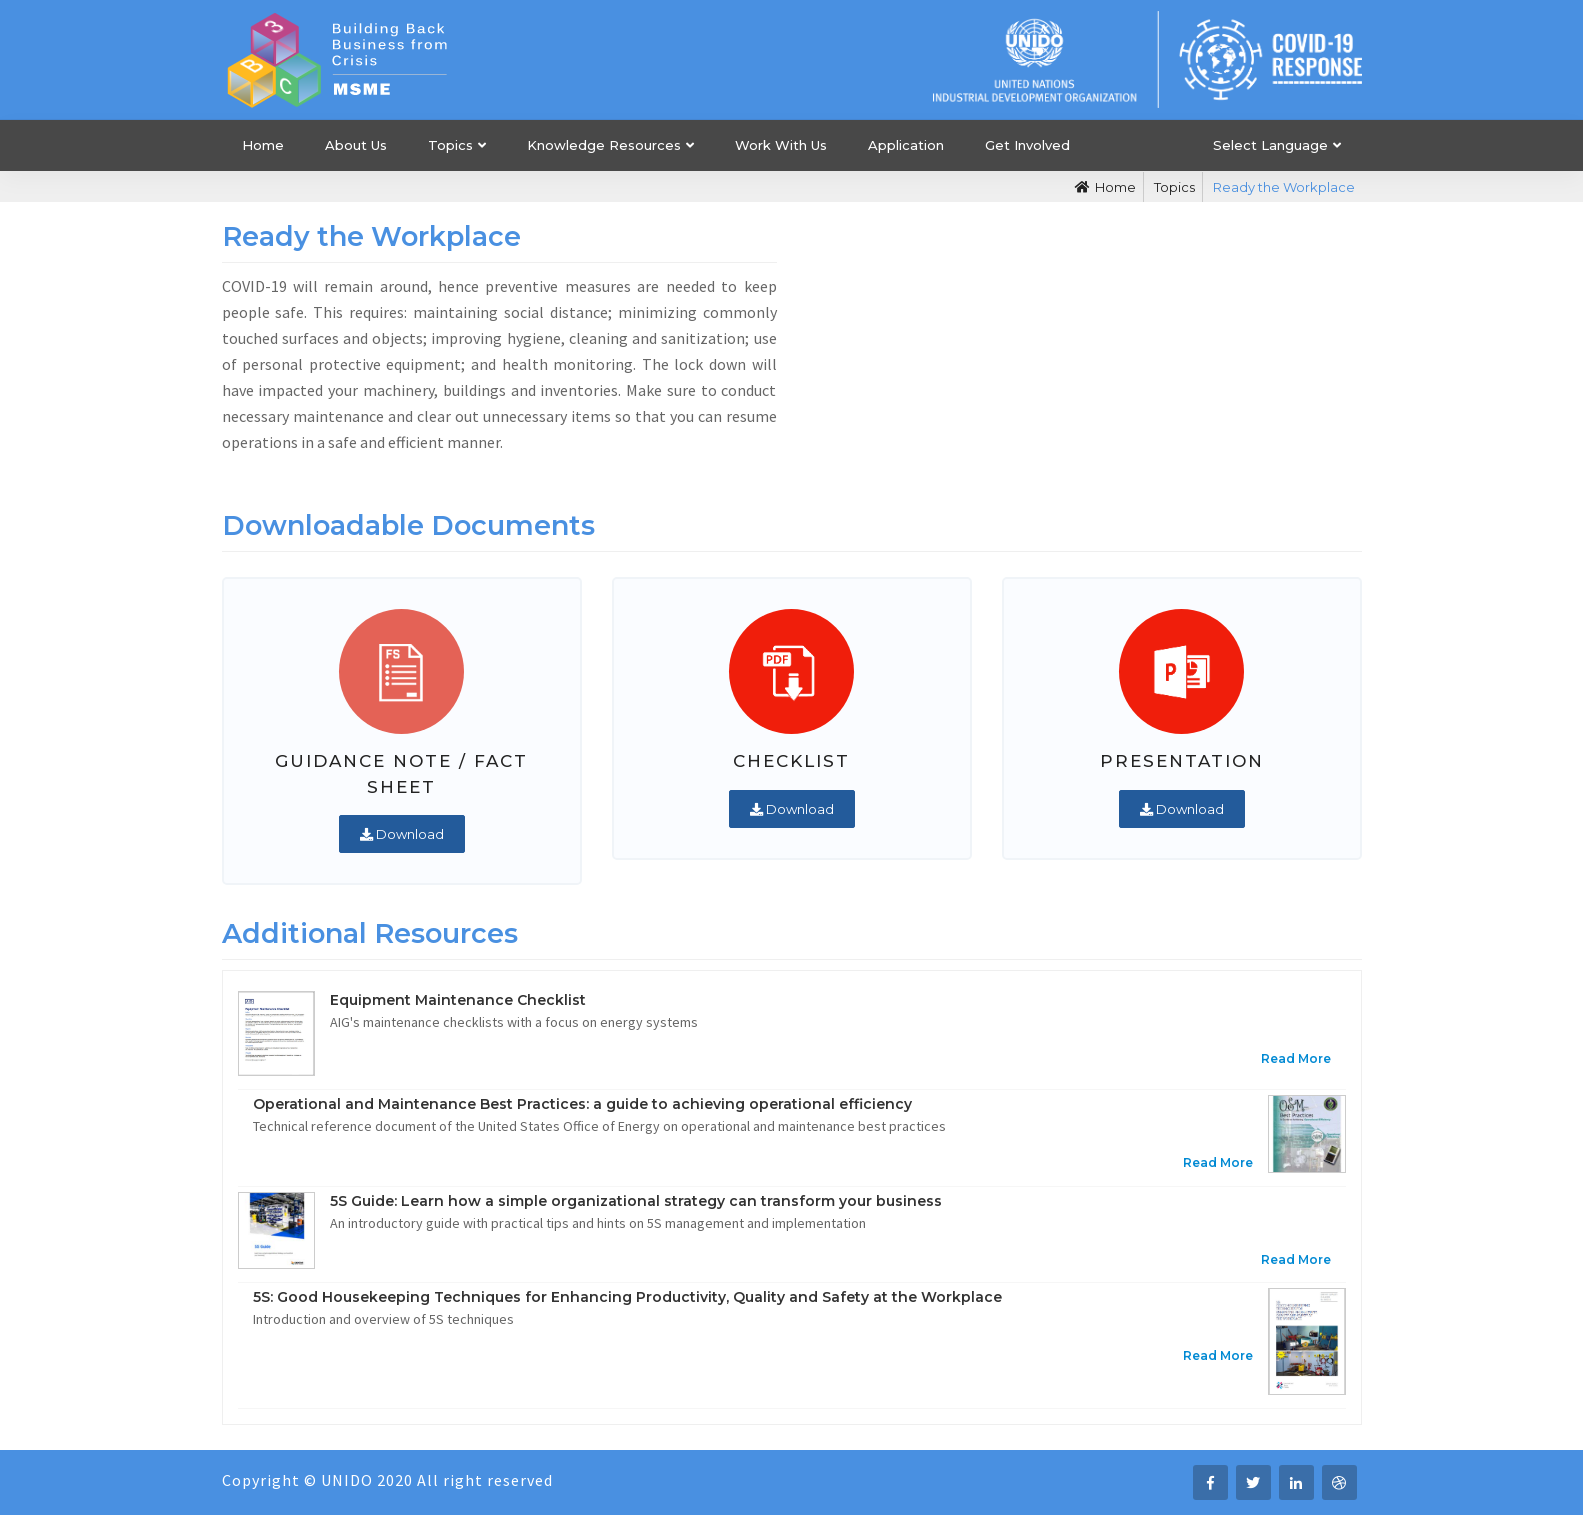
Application (906, 145)
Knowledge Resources (604, 145)
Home (263, 145)
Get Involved (1027, 145)
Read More (1296, 1058)
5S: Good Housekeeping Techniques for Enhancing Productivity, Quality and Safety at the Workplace (627, 1297)
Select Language (1270, 145)
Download (402, 834)
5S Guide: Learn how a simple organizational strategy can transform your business (636, 1201)
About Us (356, 145)
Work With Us (781, 145)
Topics (450, 145)
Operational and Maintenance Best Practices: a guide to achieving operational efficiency (582, 1104)
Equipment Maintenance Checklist (458, 1000)
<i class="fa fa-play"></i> (1084, 353)
